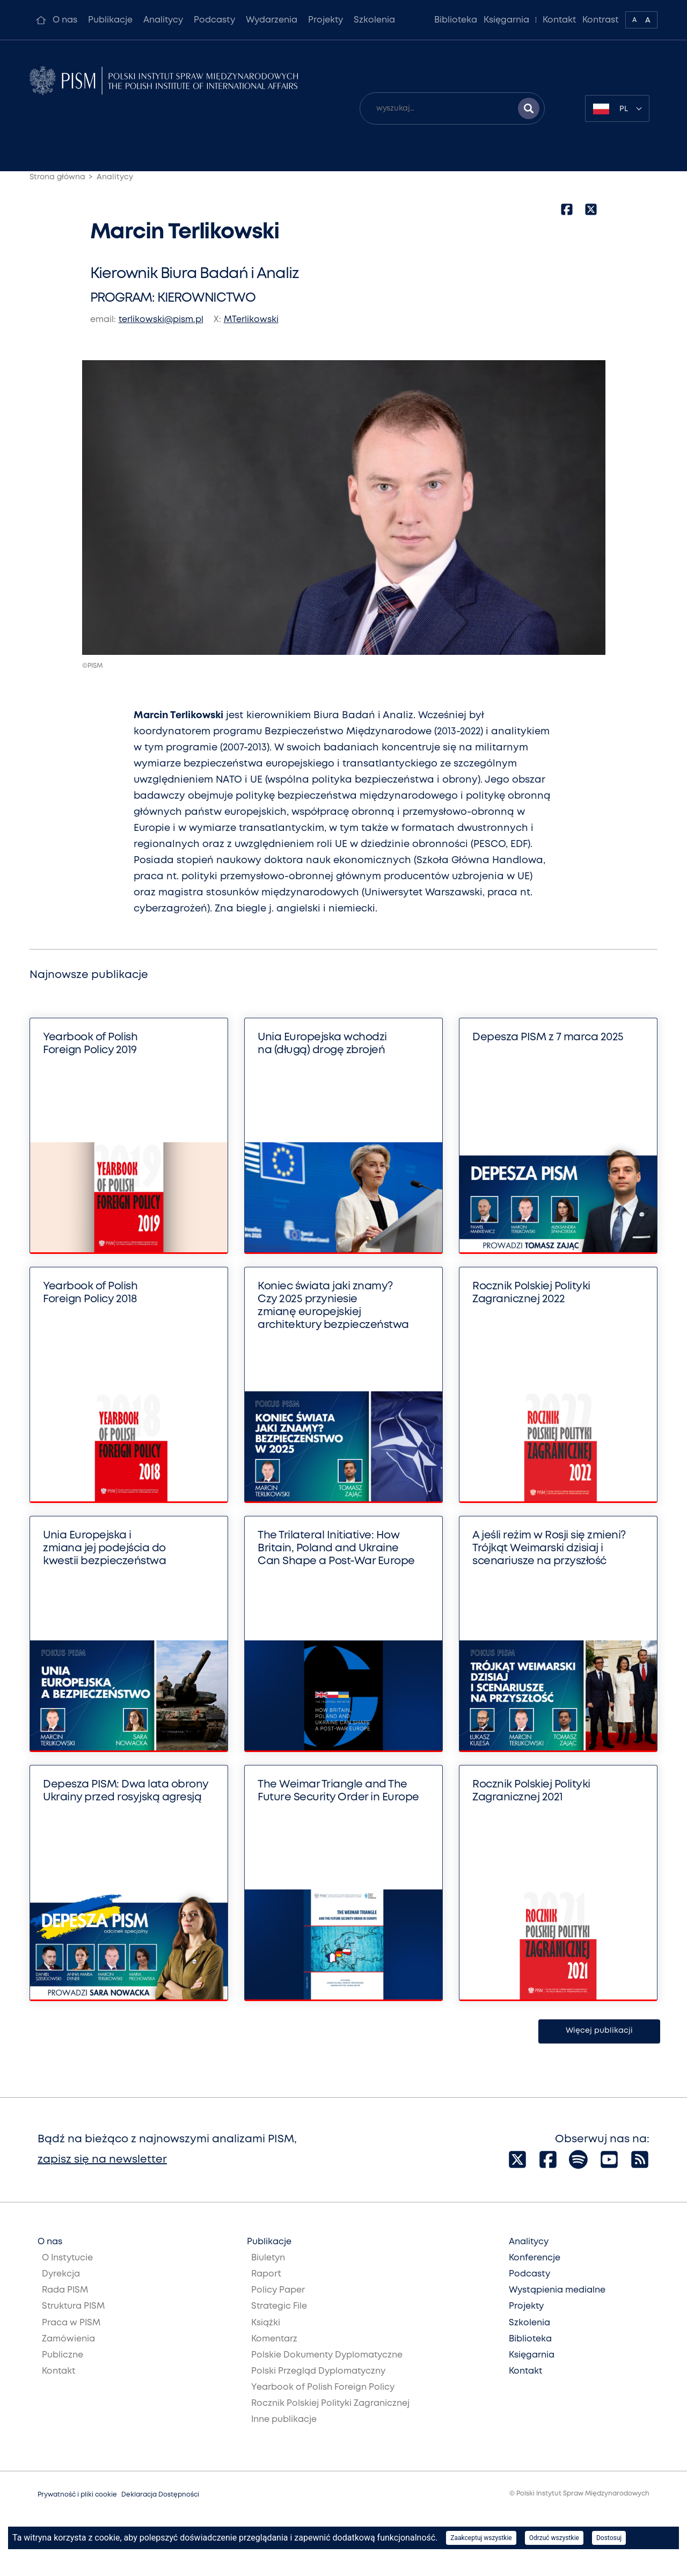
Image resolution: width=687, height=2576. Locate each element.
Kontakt (559, 20)
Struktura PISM (73, 2306)
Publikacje (110, 20)
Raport (266, 2274)
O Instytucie (67, 2258)
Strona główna (57, 177)
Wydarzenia (271, 20)
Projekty (325, 20)
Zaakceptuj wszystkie (480, 2538)
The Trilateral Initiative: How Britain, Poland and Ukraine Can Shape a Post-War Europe (336, 1548)
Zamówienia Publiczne (68, 2347)
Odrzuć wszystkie (554, 2538)
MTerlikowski (251, 320)
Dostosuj (609, 2538)
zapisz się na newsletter (102, 2160)
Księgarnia (506, 20)
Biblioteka (455, 20)
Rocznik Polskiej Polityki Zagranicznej (330, 2403)
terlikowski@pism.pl (161, 320)
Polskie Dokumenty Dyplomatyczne (327, 2355)
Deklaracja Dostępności (160, 2495)
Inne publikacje (284, 2420)
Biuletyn (268, 2258)
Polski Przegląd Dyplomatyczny (318, 2371)
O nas (65, 20)
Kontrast (600, 20)
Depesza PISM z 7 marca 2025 (548, 1037)
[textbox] (617, 108)
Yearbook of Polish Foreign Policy (322, 2387)
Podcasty (214, 20)
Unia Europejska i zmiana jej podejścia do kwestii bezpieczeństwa (104, 1548)
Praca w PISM (71, 2323)
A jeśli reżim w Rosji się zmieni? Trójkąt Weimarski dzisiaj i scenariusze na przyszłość (549, 1548)
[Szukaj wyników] (528, 108)
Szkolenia (374, 20)
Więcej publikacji (599, 2030)
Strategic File (279, 2306)
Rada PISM (65, 2290)
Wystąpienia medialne (557, 2290)
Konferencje (534, 2258)
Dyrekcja (61, 2274)
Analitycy (163, 20)
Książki (265, 2323)
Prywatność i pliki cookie (77, 2495)
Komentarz (274, 2339)
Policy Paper (278, 2290)
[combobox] (617, 108)
